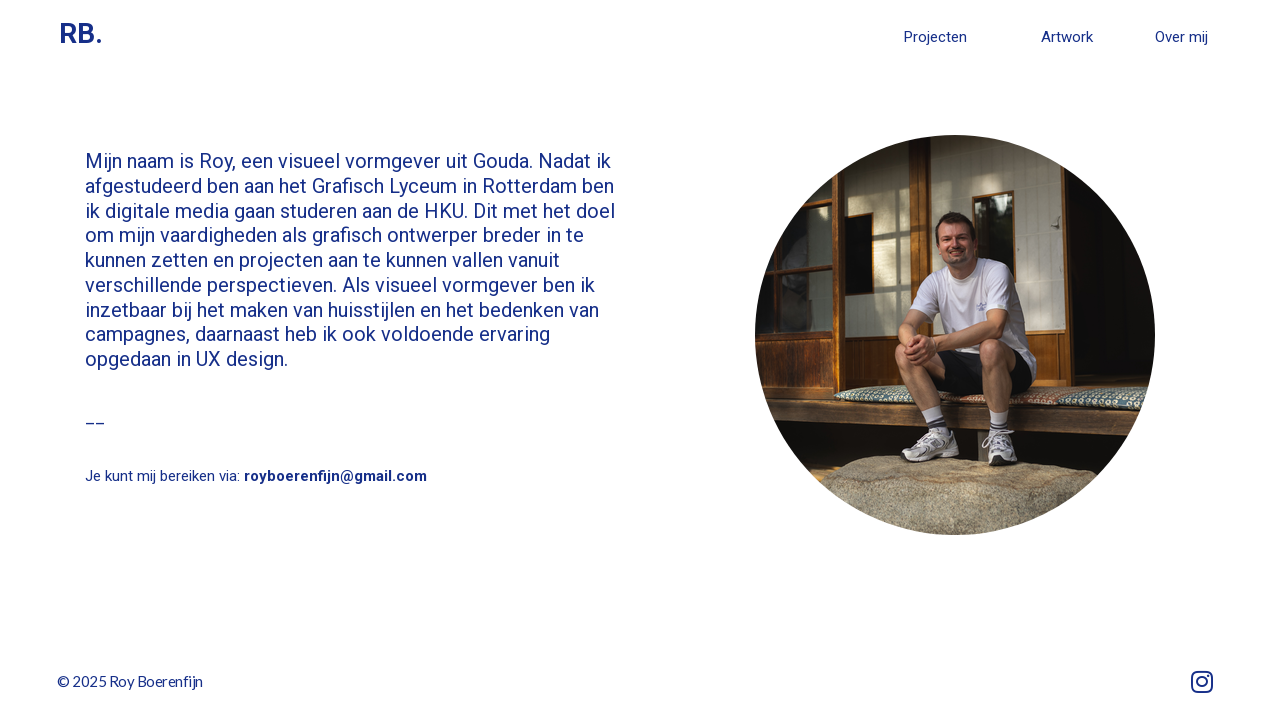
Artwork (1067, 37)
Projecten (935, 37)
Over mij (1181, 37)
